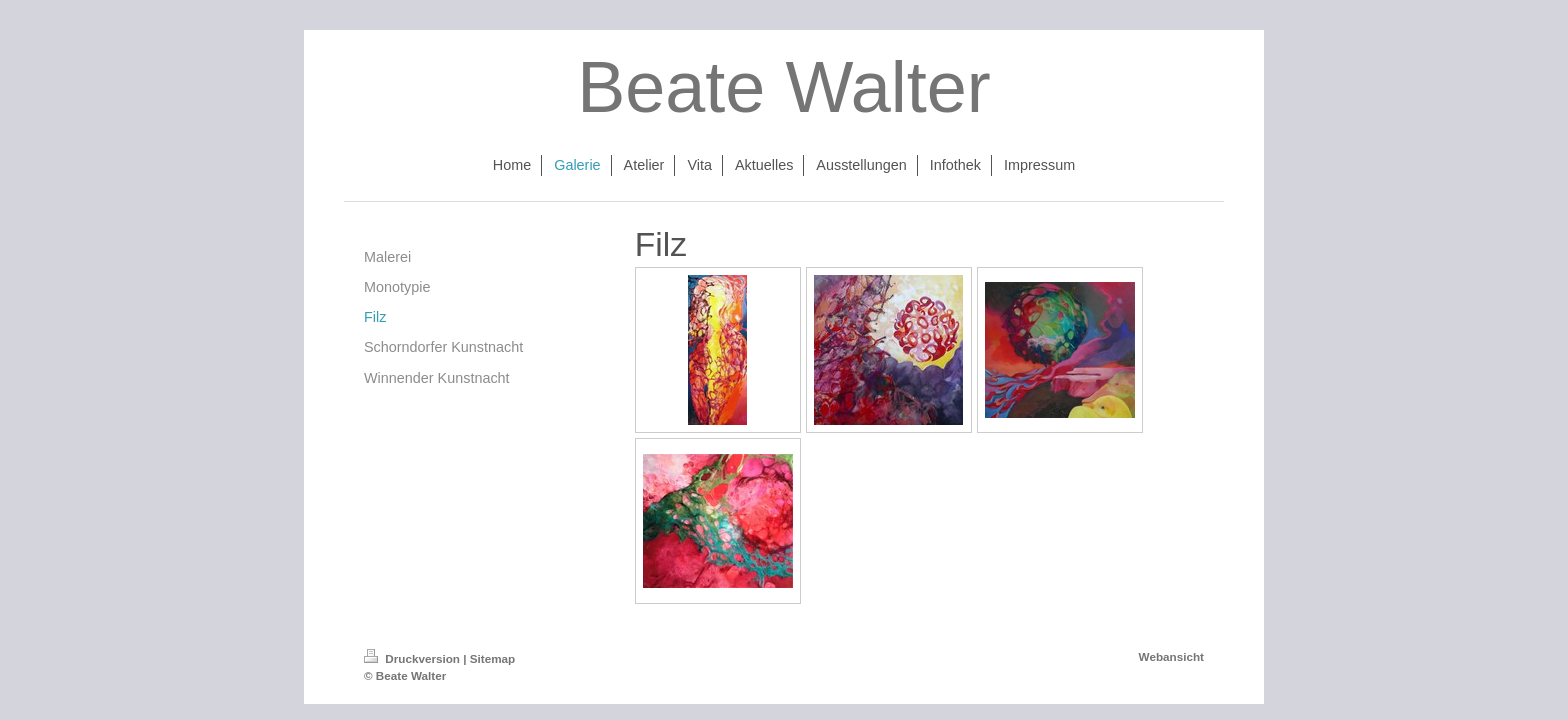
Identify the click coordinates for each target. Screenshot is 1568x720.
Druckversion (413, 658)
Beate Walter (784, 87)
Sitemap (492, 658)
